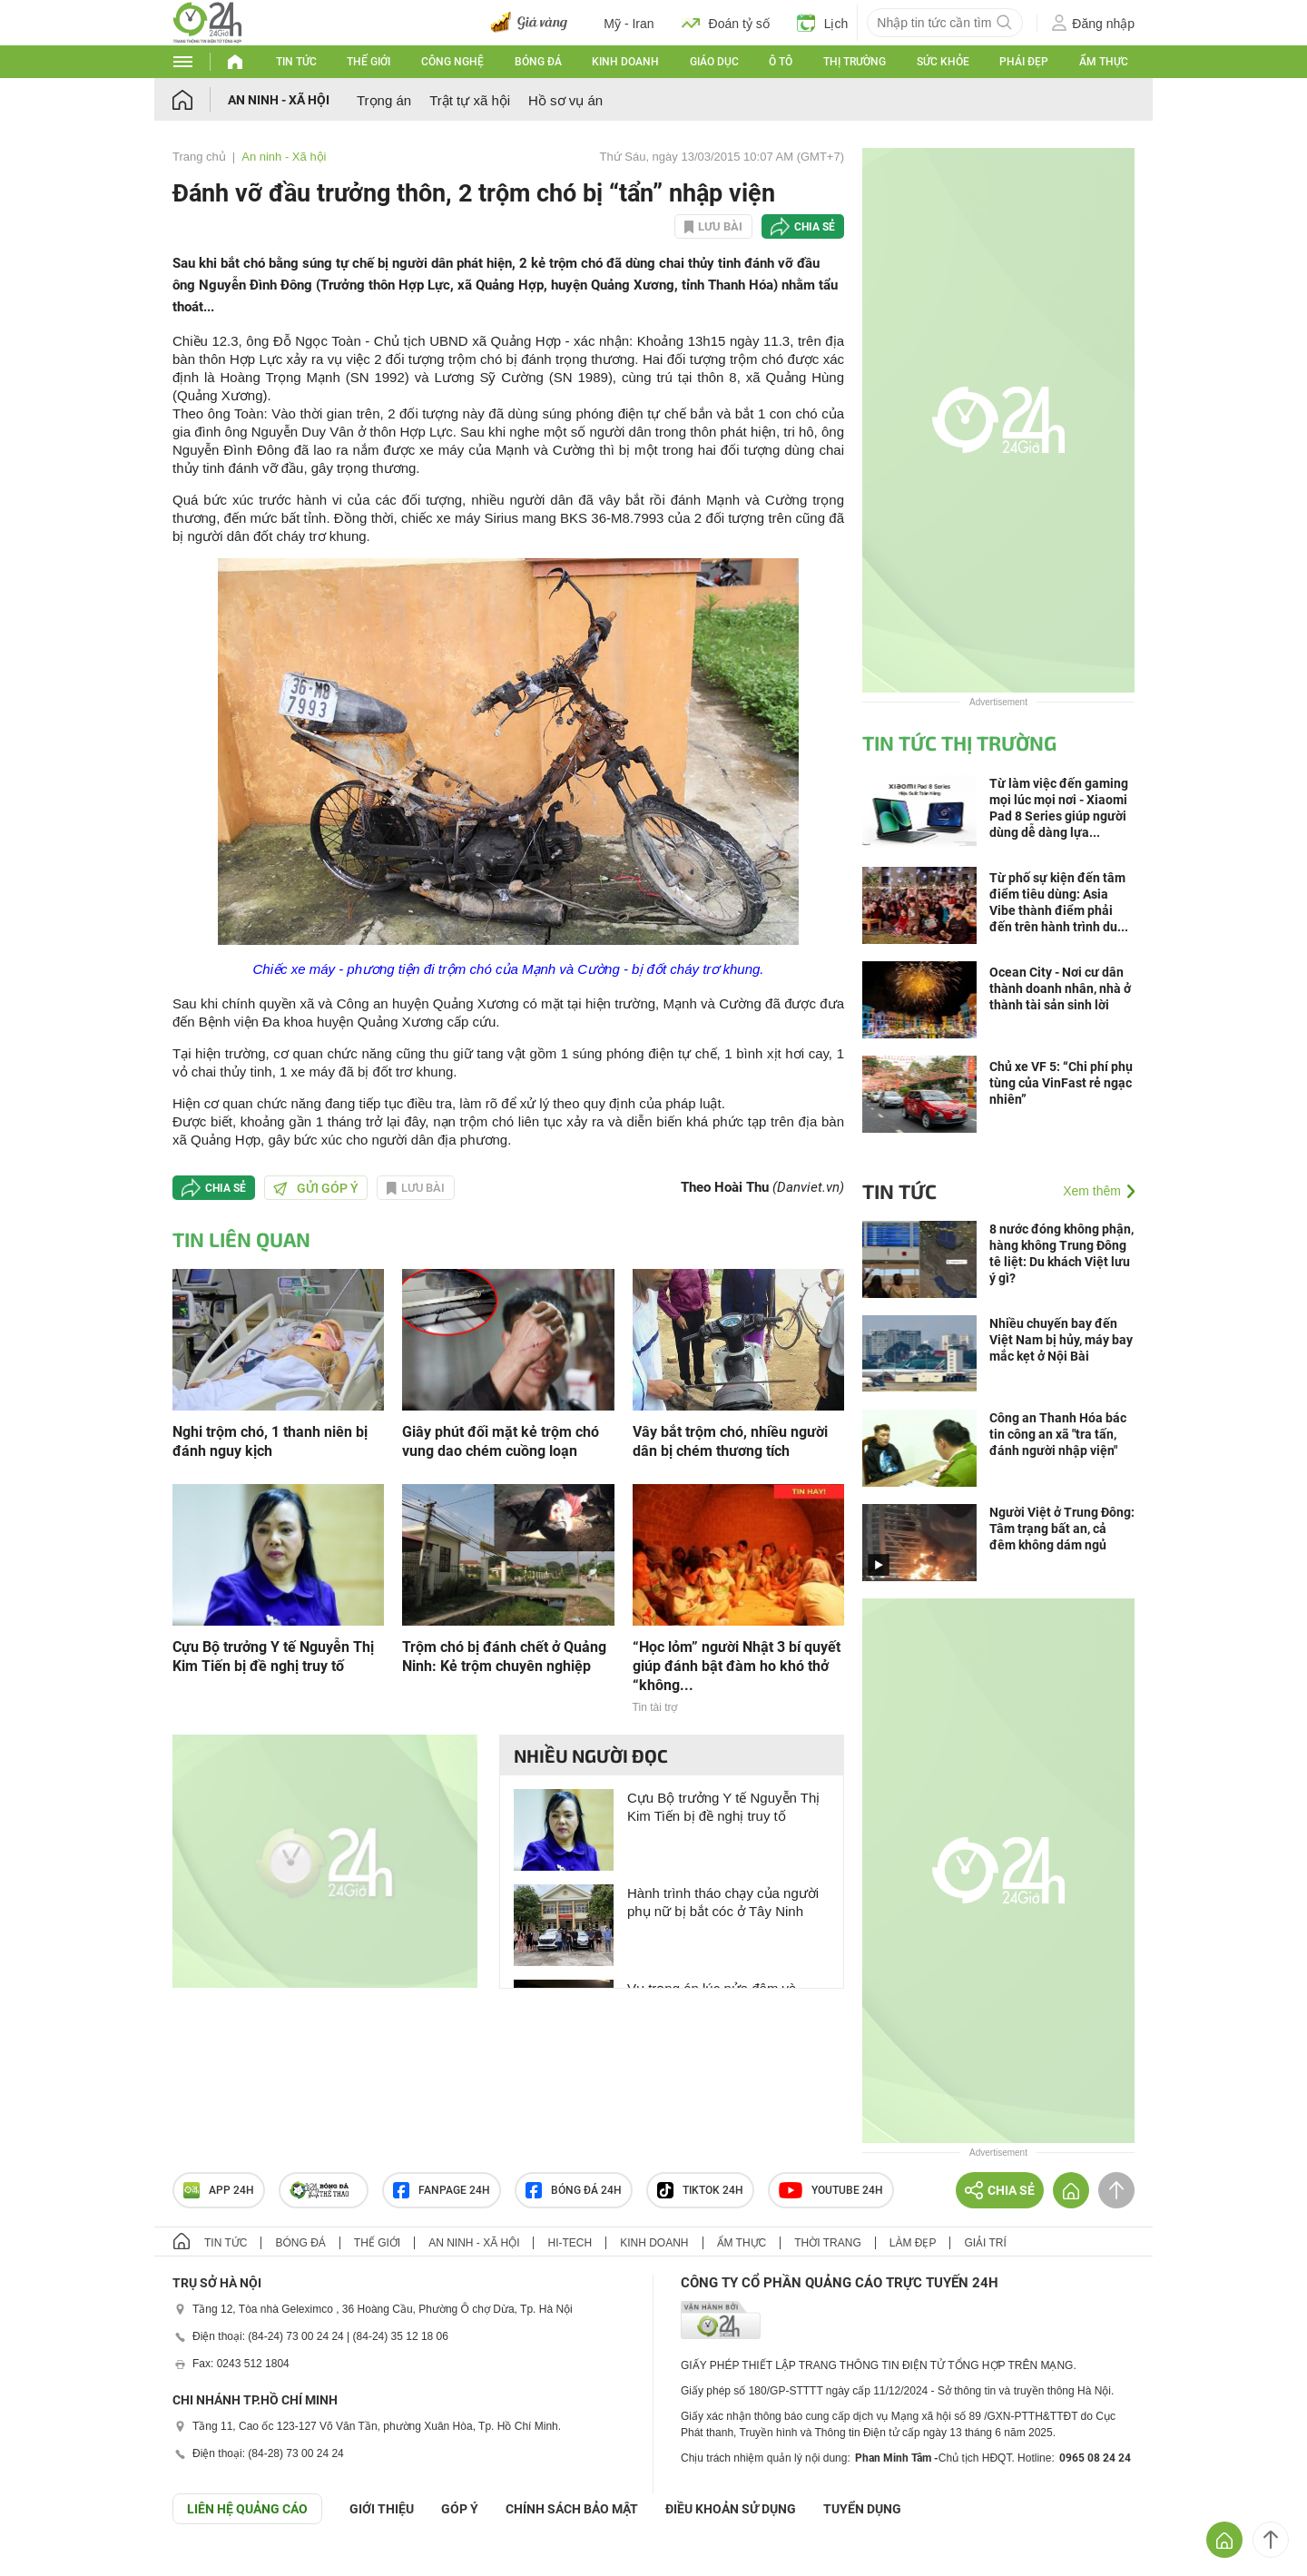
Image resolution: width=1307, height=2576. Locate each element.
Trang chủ (199, 156)
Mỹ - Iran (629, 23)
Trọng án (384, 100)
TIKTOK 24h (700, 2190)
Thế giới (368, 61)
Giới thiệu (381, 2509)
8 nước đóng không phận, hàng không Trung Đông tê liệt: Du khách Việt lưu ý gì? (1061, 1253)
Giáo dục (714, 61)
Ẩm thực (1103, 61)
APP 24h (218, 2190)
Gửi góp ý (316, 1188)
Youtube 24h (831, 2190)
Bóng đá (538, 61)
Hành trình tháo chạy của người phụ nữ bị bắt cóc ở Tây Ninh (723, 1902)
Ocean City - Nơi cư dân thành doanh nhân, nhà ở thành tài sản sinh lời (1060, 988)
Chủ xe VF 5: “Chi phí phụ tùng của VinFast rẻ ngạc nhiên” (1061, 1082)
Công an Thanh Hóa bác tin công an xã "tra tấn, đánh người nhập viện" (1057, 1434)
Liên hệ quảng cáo (247, 2509)
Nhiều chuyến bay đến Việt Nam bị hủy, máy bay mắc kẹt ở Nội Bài (1061, 1339)
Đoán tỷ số (726, 23)
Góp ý (459, 2509)
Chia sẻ (814, 227)
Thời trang (827, 2243)
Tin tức (296, 61)
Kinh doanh (625, 61)
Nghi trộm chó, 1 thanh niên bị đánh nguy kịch (270, 1441)
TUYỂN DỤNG (862, 2509)
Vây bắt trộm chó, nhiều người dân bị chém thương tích (730, 1441)
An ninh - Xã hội (278, 100)
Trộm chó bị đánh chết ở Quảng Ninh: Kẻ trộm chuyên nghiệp (504, 1656)
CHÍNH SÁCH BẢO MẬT (572, 2509)
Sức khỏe (943, 61)
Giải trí (985, 2243)
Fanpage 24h (441, 2190)
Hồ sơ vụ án (565, 100)
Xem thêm (1092, 1191)
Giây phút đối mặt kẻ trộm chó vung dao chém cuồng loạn (500, 1441)
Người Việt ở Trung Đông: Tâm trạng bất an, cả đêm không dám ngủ (1062, 1528)
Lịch (823, 23)
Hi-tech (569, 2243)
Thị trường (854, 61)
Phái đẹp (1023, 61)
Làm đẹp (913, 2243)
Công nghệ (452, 61)
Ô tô (780, 61)
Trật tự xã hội (469, 100)
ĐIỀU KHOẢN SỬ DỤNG (730, 2509)
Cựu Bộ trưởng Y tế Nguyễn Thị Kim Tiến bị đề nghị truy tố (273, 1656)
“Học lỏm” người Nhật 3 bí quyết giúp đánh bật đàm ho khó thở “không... (736, 1666)
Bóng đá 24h (574, 2190)
